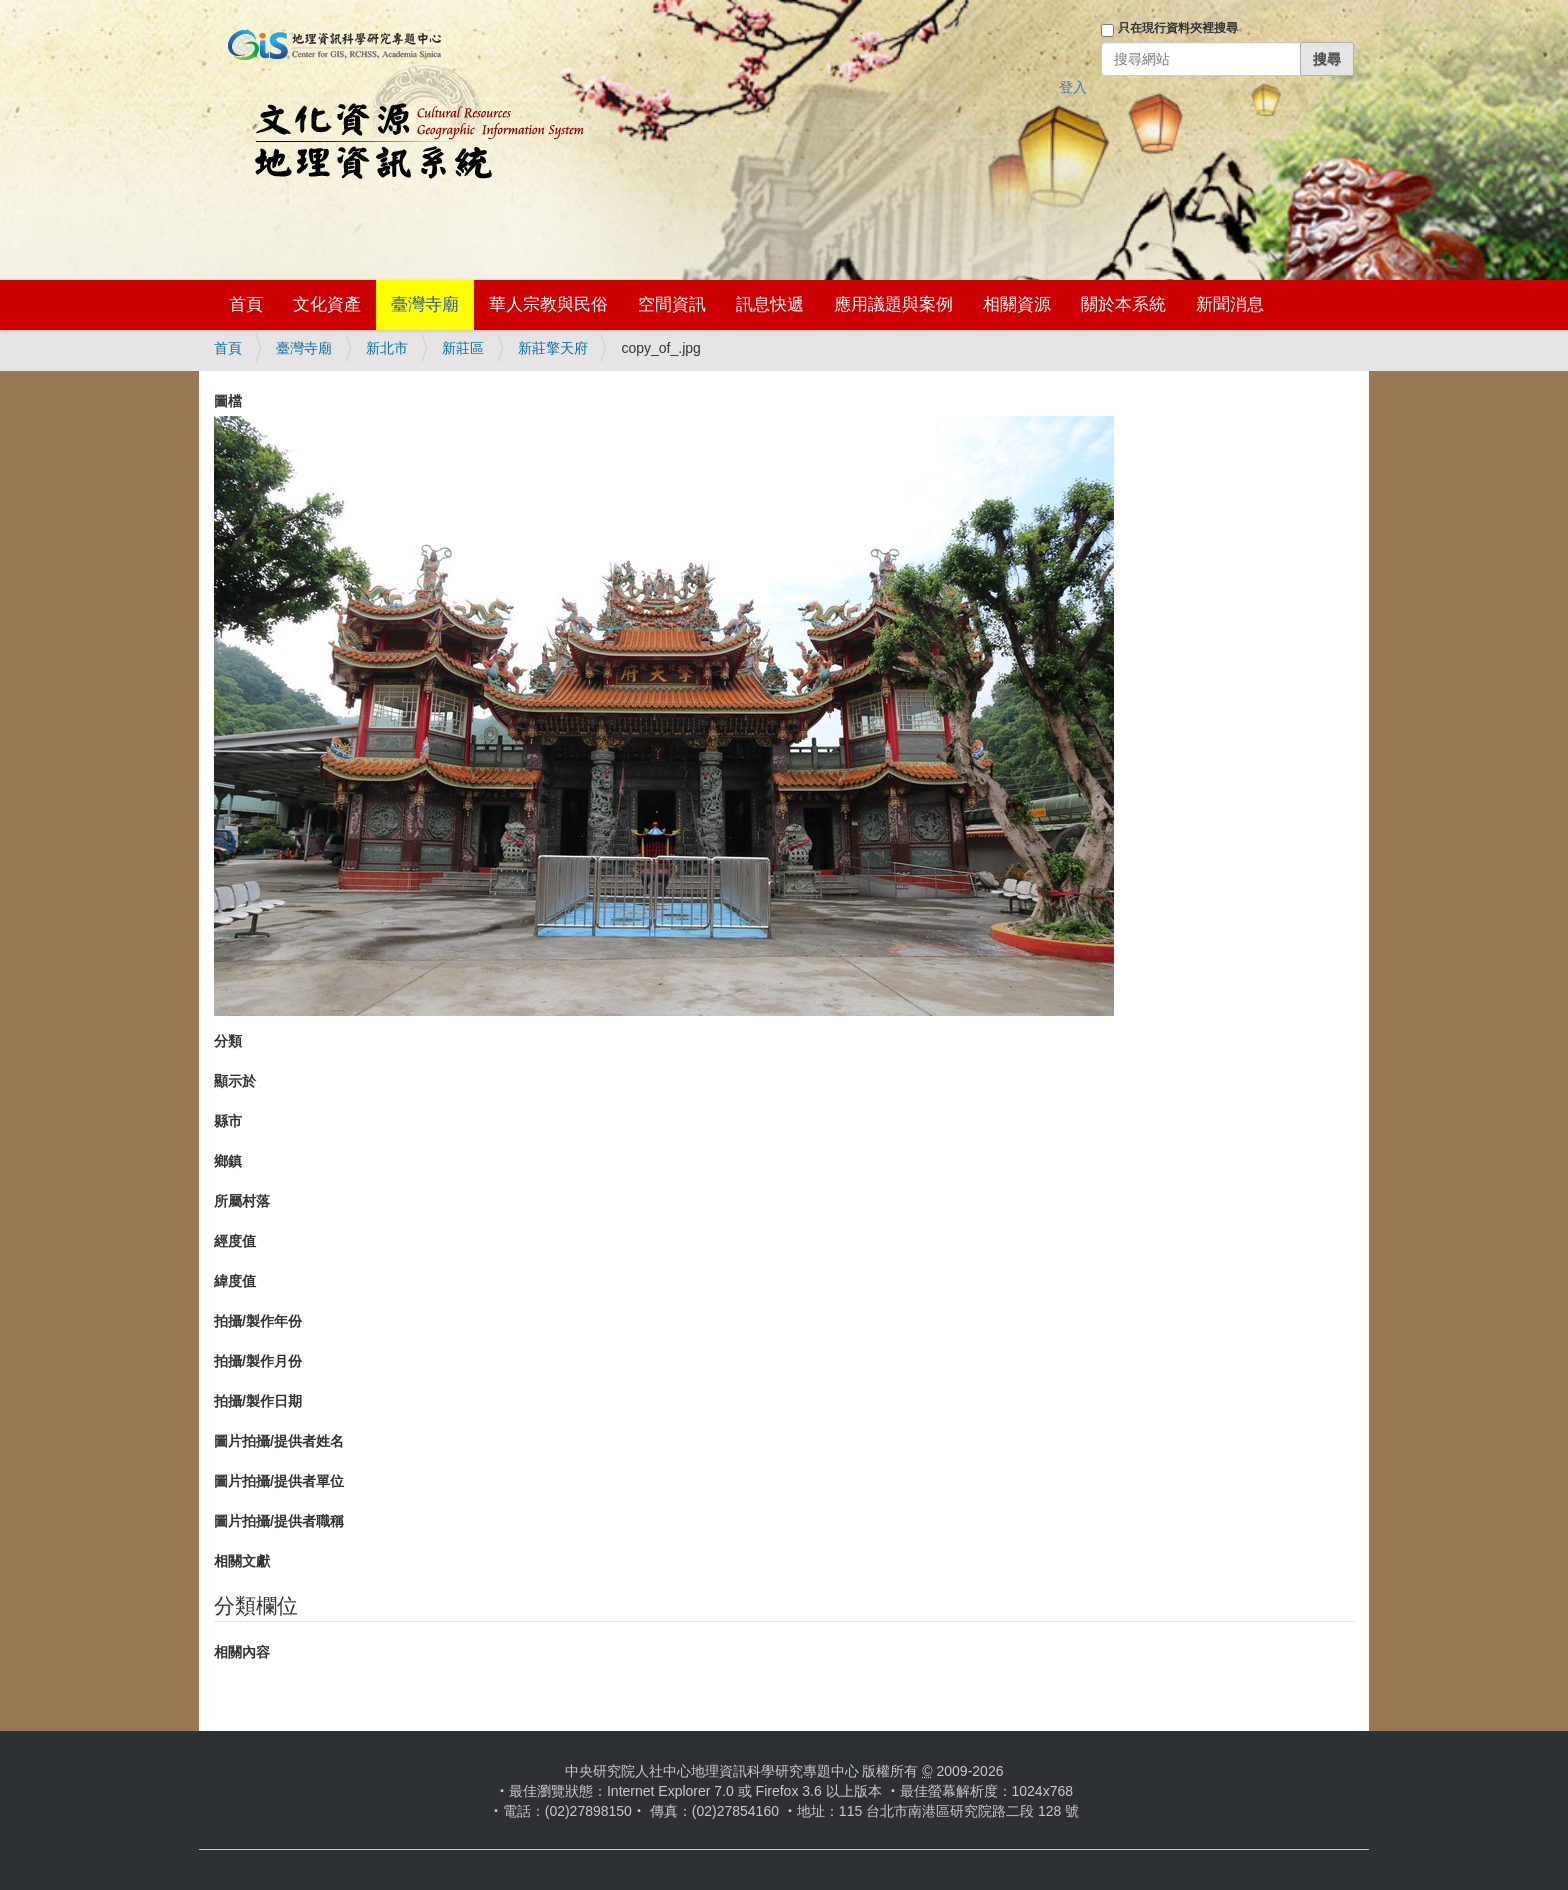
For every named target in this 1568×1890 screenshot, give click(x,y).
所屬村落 (242, 1201)
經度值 (235, 1241)
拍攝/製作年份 (258, 1321)
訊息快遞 (770, 304)
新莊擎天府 (553, 348)
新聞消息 (1230, 304)
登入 (1073, 87)
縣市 (228, 1121)
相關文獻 (242, 1561)
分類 (228, 1041)
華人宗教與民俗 (548, 304)
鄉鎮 (228, 1161)
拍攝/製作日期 (258, 1401)
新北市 (387, 348)
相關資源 (1017, 304)
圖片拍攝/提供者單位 (279, 1481)
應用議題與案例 (893, 304)
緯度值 (235, 1281)
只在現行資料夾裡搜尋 (1178, 28)
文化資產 (327, 304)
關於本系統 (1123, 304)
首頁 (246, 304)
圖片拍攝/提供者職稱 (279, 1521)
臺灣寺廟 (425, 304)
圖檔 (228, 401)
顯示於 (235, 1081)
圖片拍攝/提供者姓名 (279, 1441)
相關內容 (242, 1652)
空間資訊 (672, 304)
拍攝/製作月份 (258, 1361)
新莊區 (463, 348)
